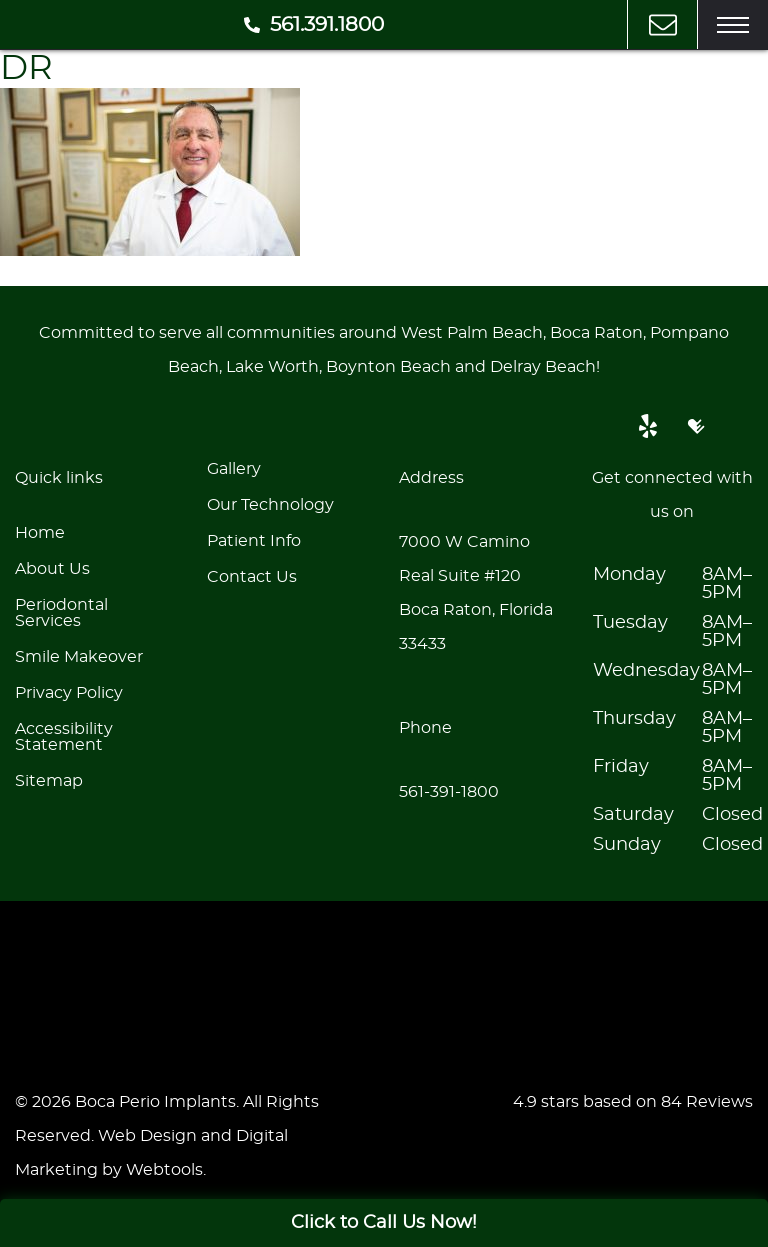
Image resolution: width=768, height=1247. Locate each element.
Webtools (164, 1170)
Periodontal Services (61, 613)
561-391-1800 (449, 792)
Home (40, 533)
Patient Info (254, 541)
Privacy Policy (69, 693)
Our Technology (270, 505)
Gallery (234, 469)
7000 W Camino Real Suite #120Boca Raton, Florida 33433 (476, 593)
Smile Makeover (79, 657)
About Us (52, 569)
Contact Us (252, 577)
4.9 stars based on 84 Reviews (633, 1102)
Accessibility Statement (64, 737)
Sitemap (49, 781)
